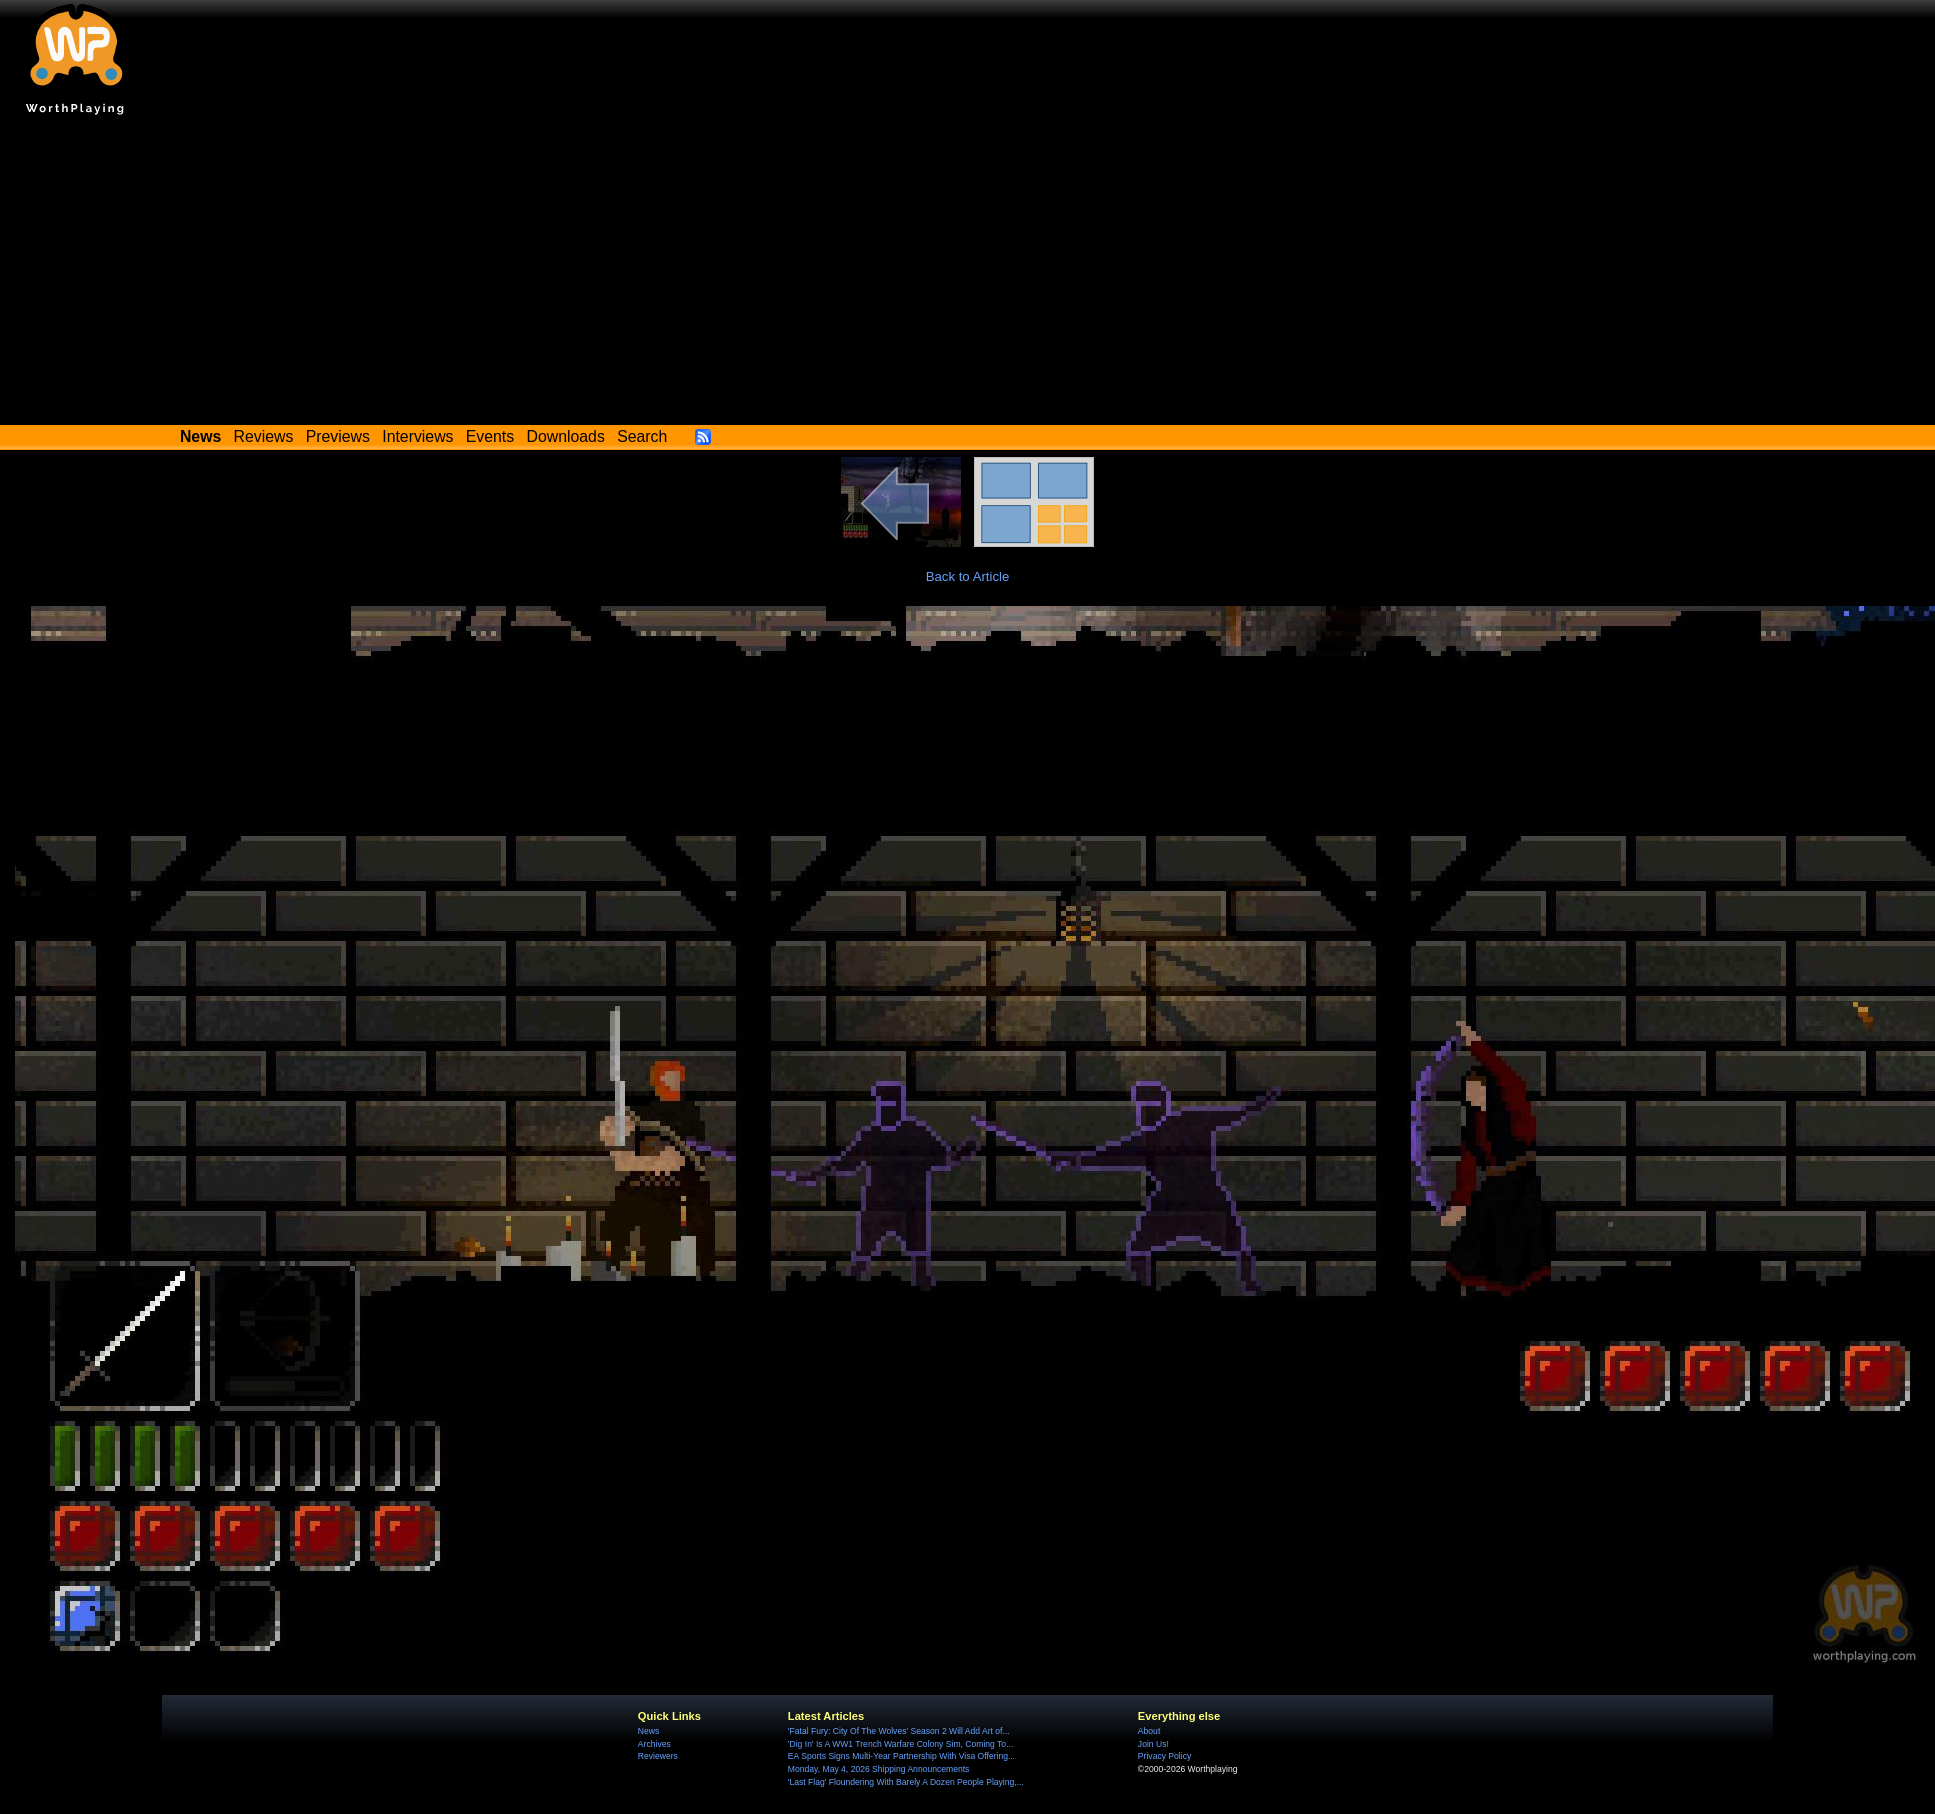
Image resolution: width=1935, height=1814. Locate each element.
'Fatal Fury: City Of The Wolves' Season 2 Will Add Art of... (899, 1731)
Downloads (566, 436)
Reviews (264, 436)
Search (642, 436)
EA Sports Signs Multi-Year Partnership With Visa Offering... (901, 1756)
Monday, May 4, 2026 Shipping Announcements (879, 1769)
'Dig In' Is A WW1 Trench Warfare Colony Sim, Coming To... (900, 1744)
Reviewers (658, 1756)
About (1149, 1731)
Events (490, 436)
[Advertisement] (968, 275)
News (648, 1731)
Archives (654, 1744)
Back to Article (968, 576)
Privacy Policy (1164, 1756)
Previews (338, 436)
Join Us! (1153, 1744)
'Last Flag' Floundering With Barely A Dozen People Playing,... (906, 1782)
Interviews (417, 436)
